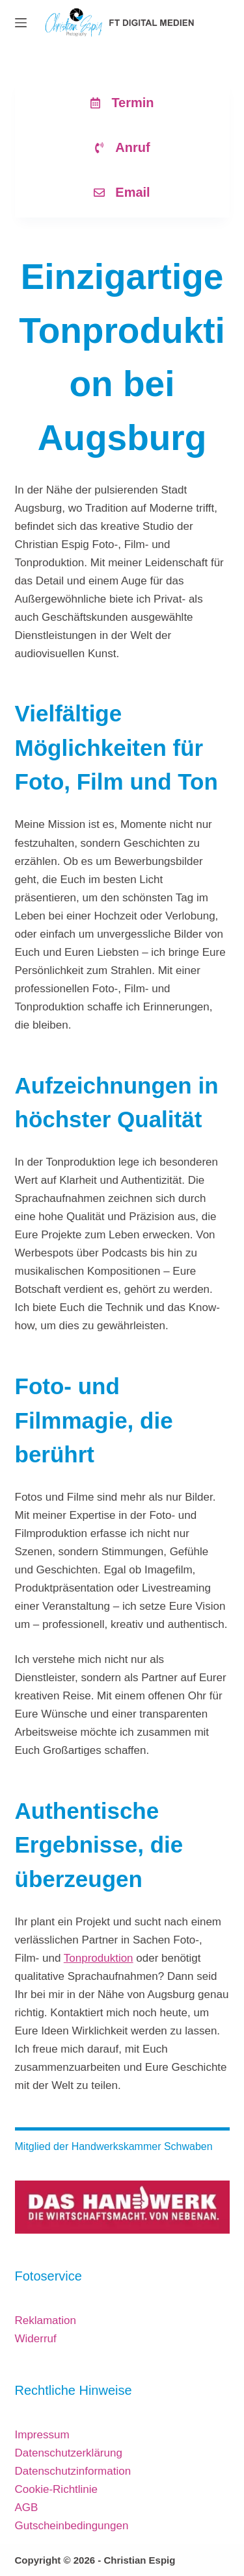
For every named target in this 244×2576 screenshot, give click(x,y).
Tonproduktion (98, 1958)
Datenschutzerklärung (68, 2453)
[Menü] (21, 23)
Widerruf (36, 2338)
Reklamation (46, 2320)
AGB (26, 2507)
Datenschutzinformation (73, 2471)
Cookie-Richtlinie (56, 2489)
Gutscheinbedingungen (72, 2526)
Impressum (42, 2435)
